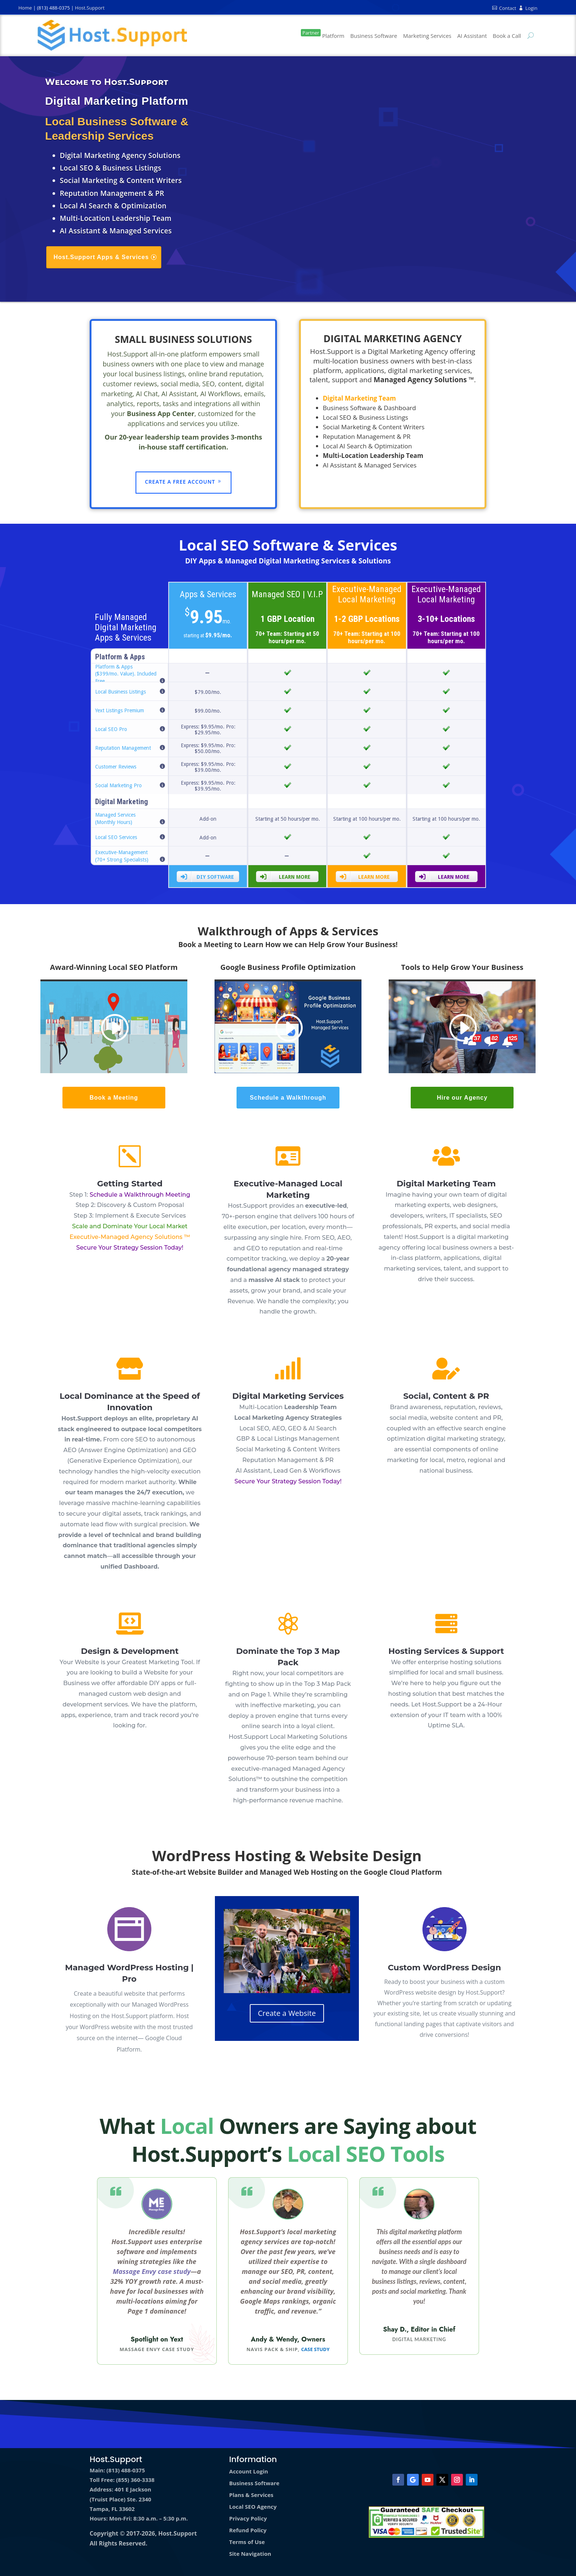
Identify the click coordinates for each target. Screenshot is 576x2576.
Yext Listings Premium (119, 710)
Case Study (315, 2349)
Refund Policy (248, 2530)
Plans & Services (251, 2494)
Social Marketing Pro (118, 785)
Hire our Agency (462, 1097)
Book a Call (507, 35)
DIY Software (207, 876)
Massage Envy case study (152, 2271)
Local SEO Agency (253, 2506)
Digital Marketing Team (446, 1184)
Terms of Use (247, 2541)
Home (25, 7)
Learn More (285, 876)
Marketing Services (427, 35)
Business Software (373, 35)
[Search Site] (529, 35)
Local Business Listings (120, 692)
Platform (322, 34)
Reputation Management (123, 748)
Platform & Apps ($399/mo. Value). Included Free (125, 674)
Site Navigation (250, 2553)
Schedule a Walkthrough (288, 1097)
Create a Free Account (180, 481)
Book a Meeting (114, 1097)
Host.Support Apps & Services (101, 257)
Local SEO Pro (111, 729)
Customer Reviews (115, 767)
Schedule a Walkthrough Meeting (140, 1194)
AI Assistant (472, 35)
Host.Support (89, 7)
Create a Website (287, 2013)
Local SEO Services (116, 837)
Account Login (248, 2471)
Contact (504, 8)
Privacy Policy (248, 2518)
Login (528, 8)
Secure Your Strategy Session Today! (130, 1247)
